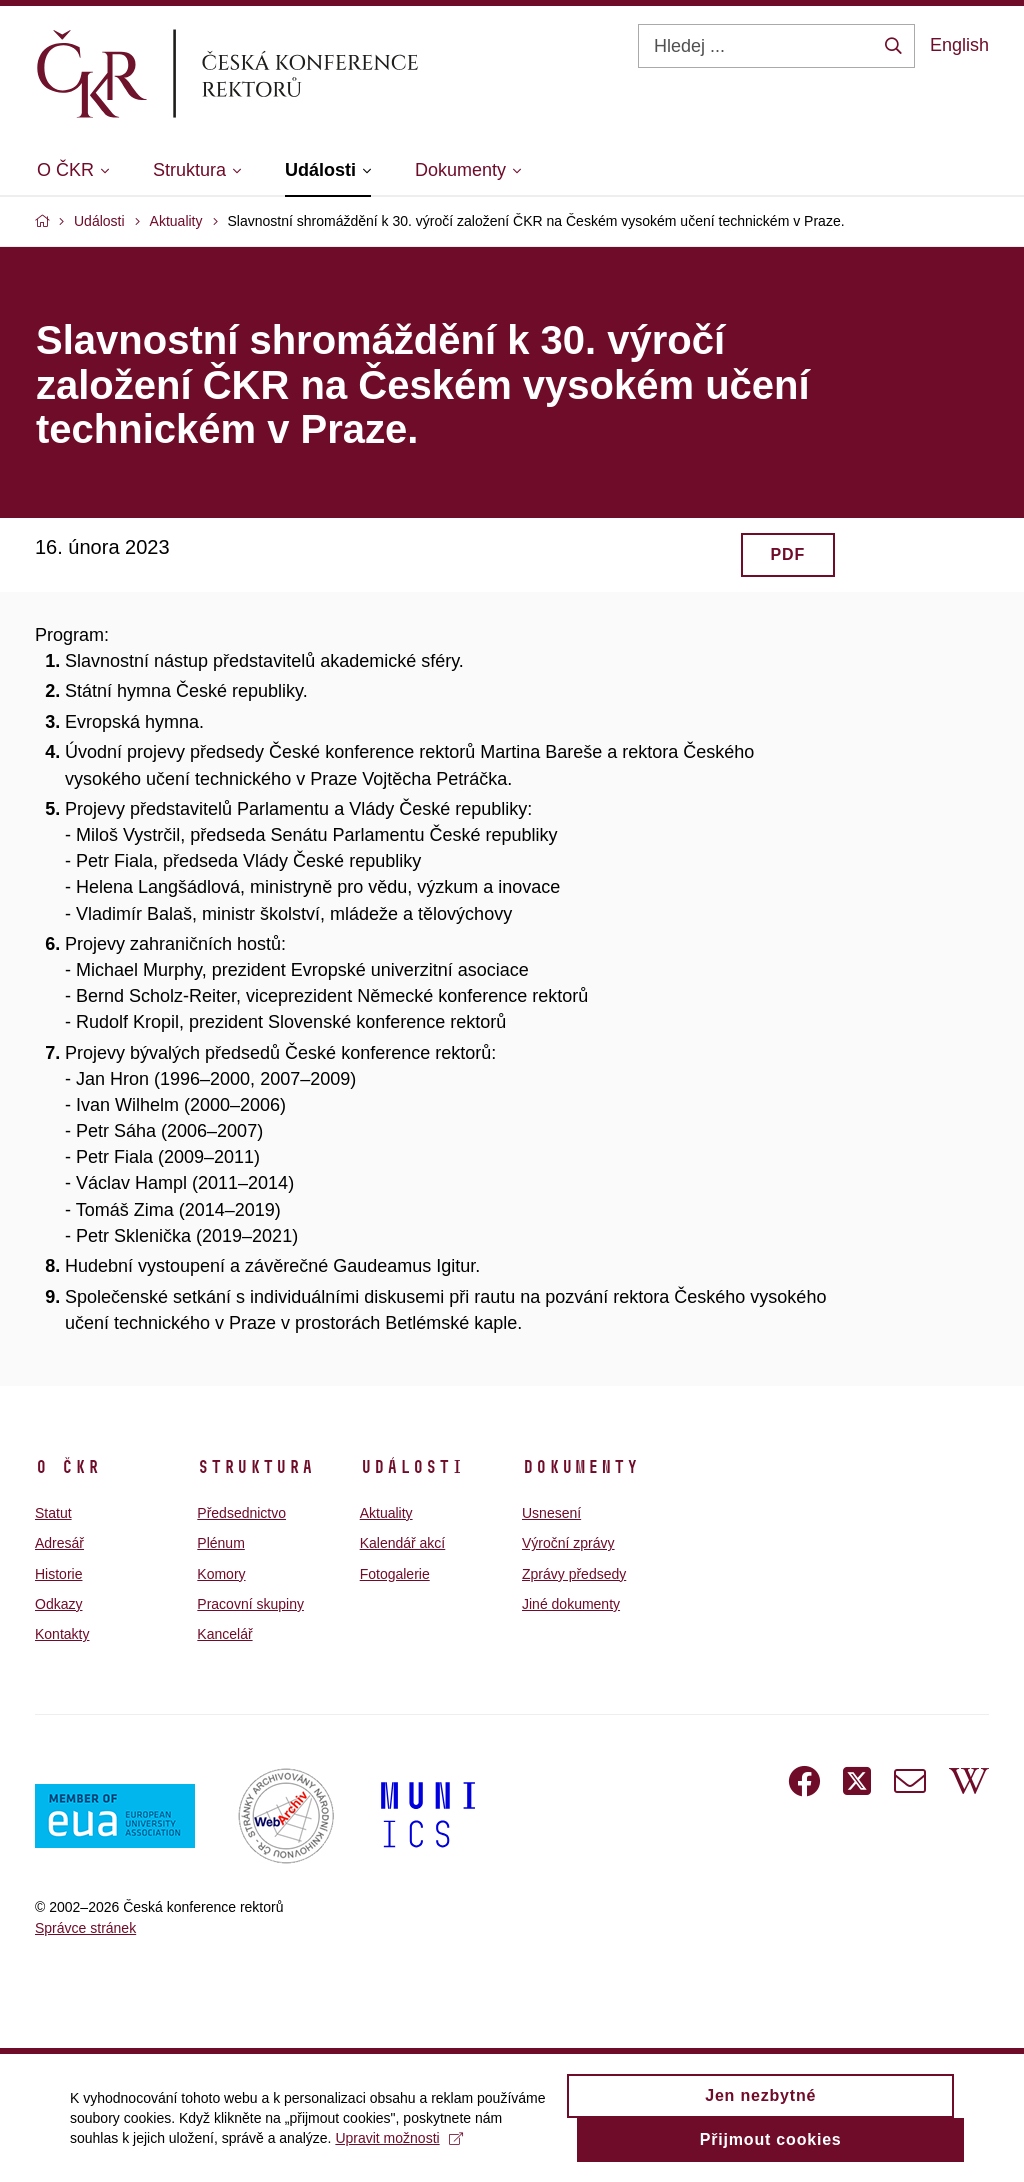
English (959, 45)
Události (412, 1467)
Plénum (220, 1543)
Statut (53, 1513)
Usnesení (551, 1513)
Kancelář (224, 1634)
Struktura (255, 1467)
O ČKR (67, 1467)
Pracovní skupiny (250, 1604)
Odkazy (58, 1604)
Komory (221, 1574)
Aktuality (386, 1513)
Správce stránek (85, 1928)
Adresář (59, 1543)
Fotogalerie (395, 1574)
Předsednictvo (241, 1513)
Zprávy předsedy (574, 1574)
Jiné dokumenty (571, 1604)
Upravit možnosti (398, 2147)
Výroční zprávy (568, 1543)
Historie (58, 1574)
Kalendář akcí (403, 1543)
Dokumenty (580, 1467)
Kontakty (62, 1634)
